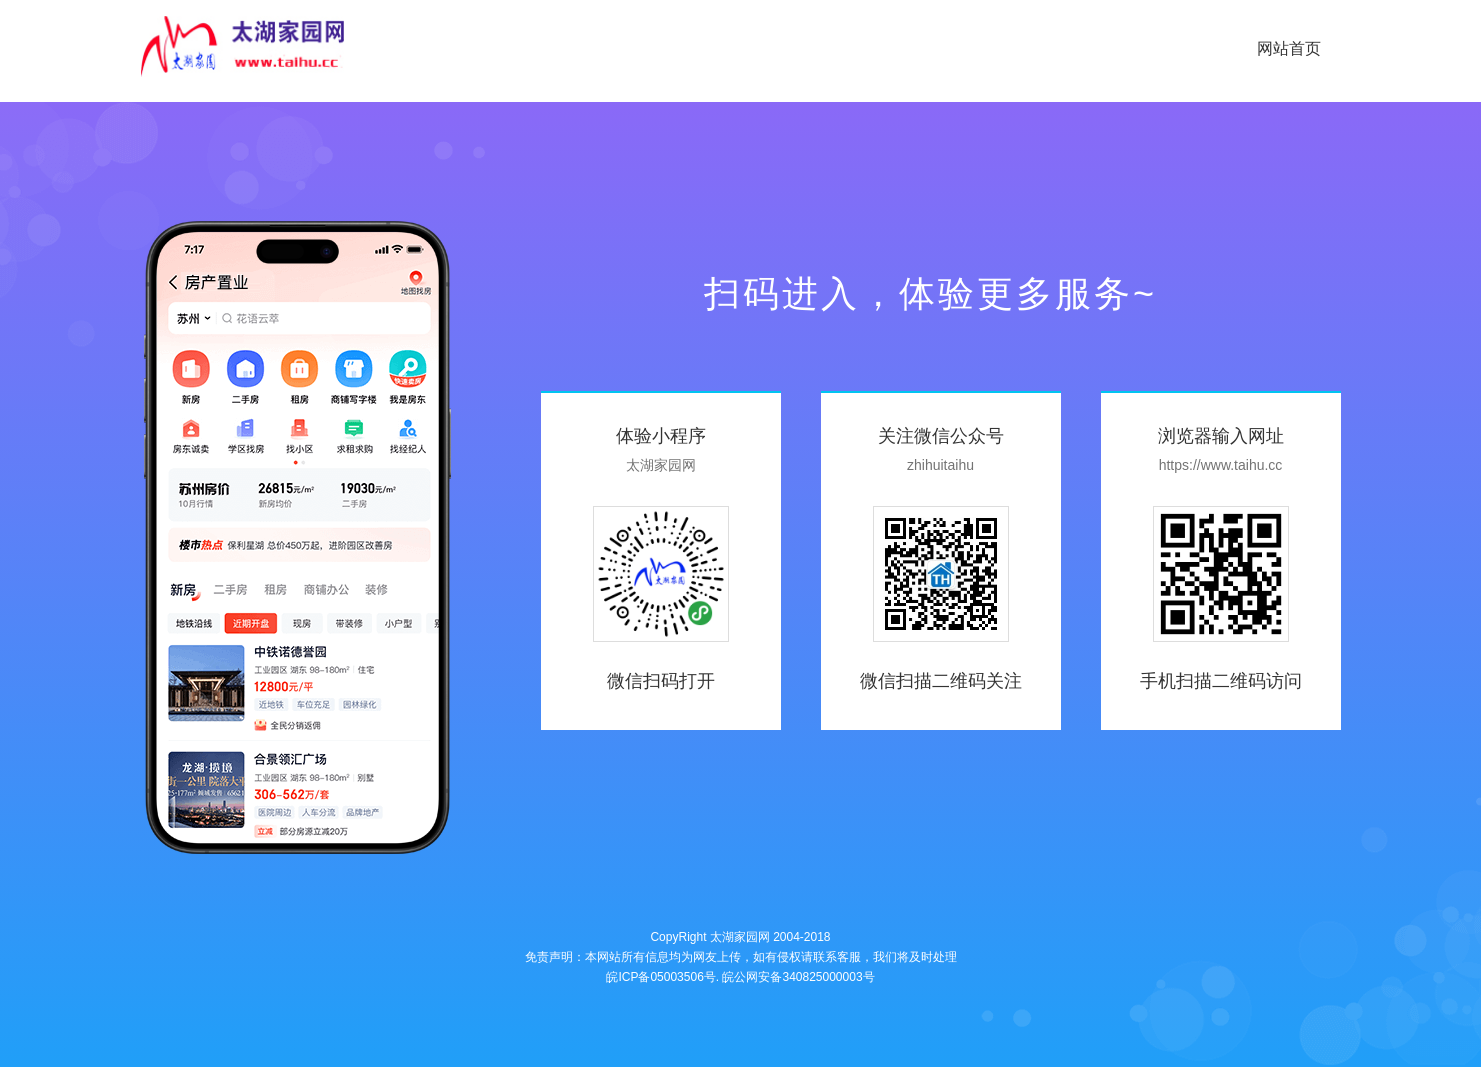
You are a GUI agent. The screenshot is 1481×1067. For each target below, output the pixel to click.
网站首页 (1289, 48)
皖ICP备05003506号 (660, 977)
